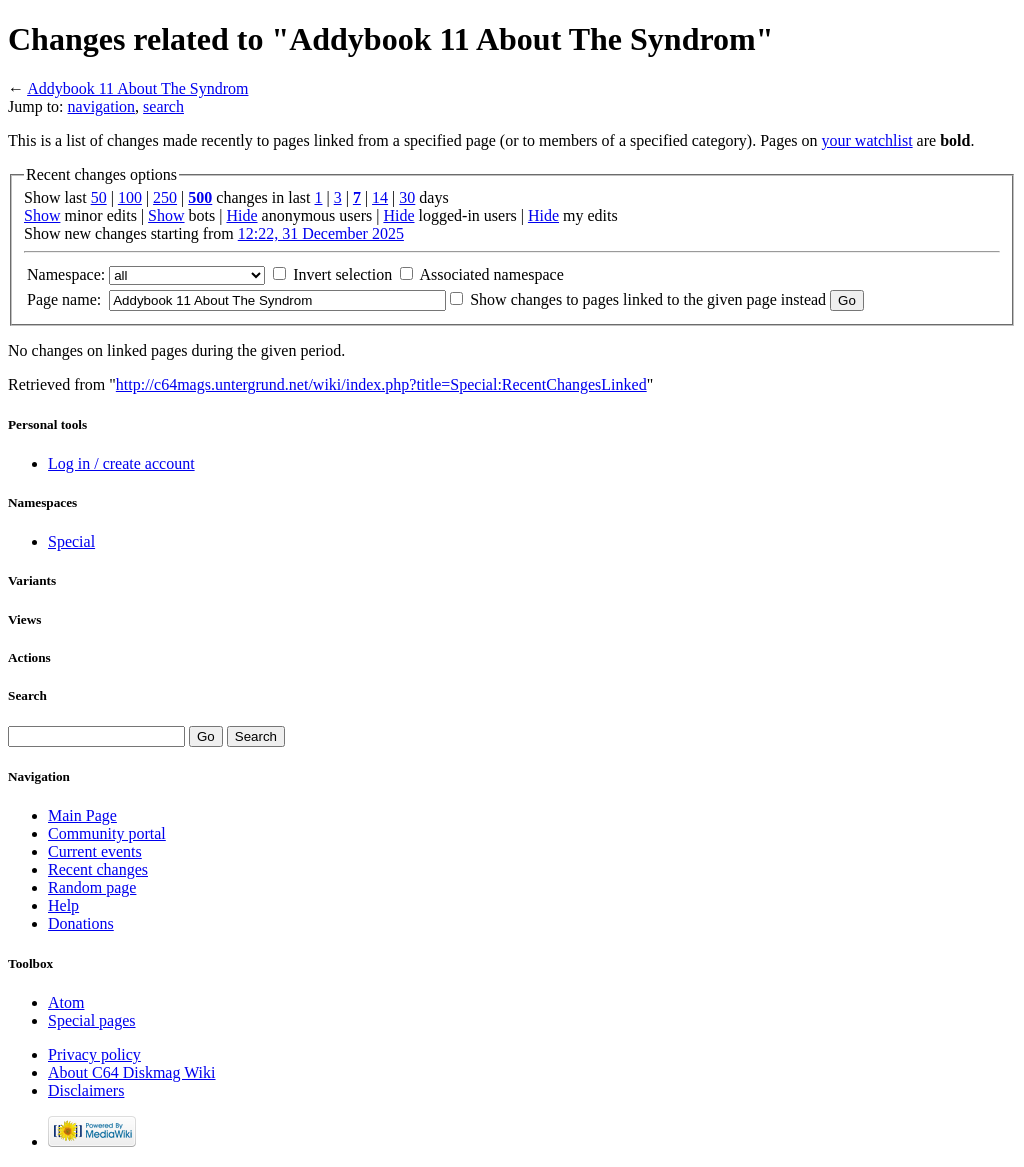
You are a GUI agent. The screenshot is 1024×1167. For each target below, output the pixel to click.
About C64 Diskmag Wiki (132, 1072)
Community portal (107, 833)
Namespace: (66, 274)
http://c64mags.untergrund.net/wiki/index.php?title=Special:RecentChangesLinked (381, 384)
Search (27, 695)
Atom (66, 1002)
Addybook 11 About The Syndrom (137, 88)
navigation (102, 106)
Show (42, 215)
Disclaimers (86, 1090)
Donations (81, 923)
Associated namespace (491, 274)
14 (380, 197)
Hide (241, 215)
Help (63, 905)
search (163, 106)
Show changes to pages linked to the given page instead (648, 299)
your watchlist (867, 140)
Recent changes (98, 869)
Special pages (92, 1020)
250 (165, 197)
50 (99, 197)
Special (71, 541)
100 (130, 197)
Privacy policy (94, 1054)
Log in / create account (121, 463)
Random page (92, 887)
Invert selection (342, 274)
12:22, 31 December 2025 (321, 233)
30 (407, 197)
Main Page (82, 815)
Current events (95, 851)
